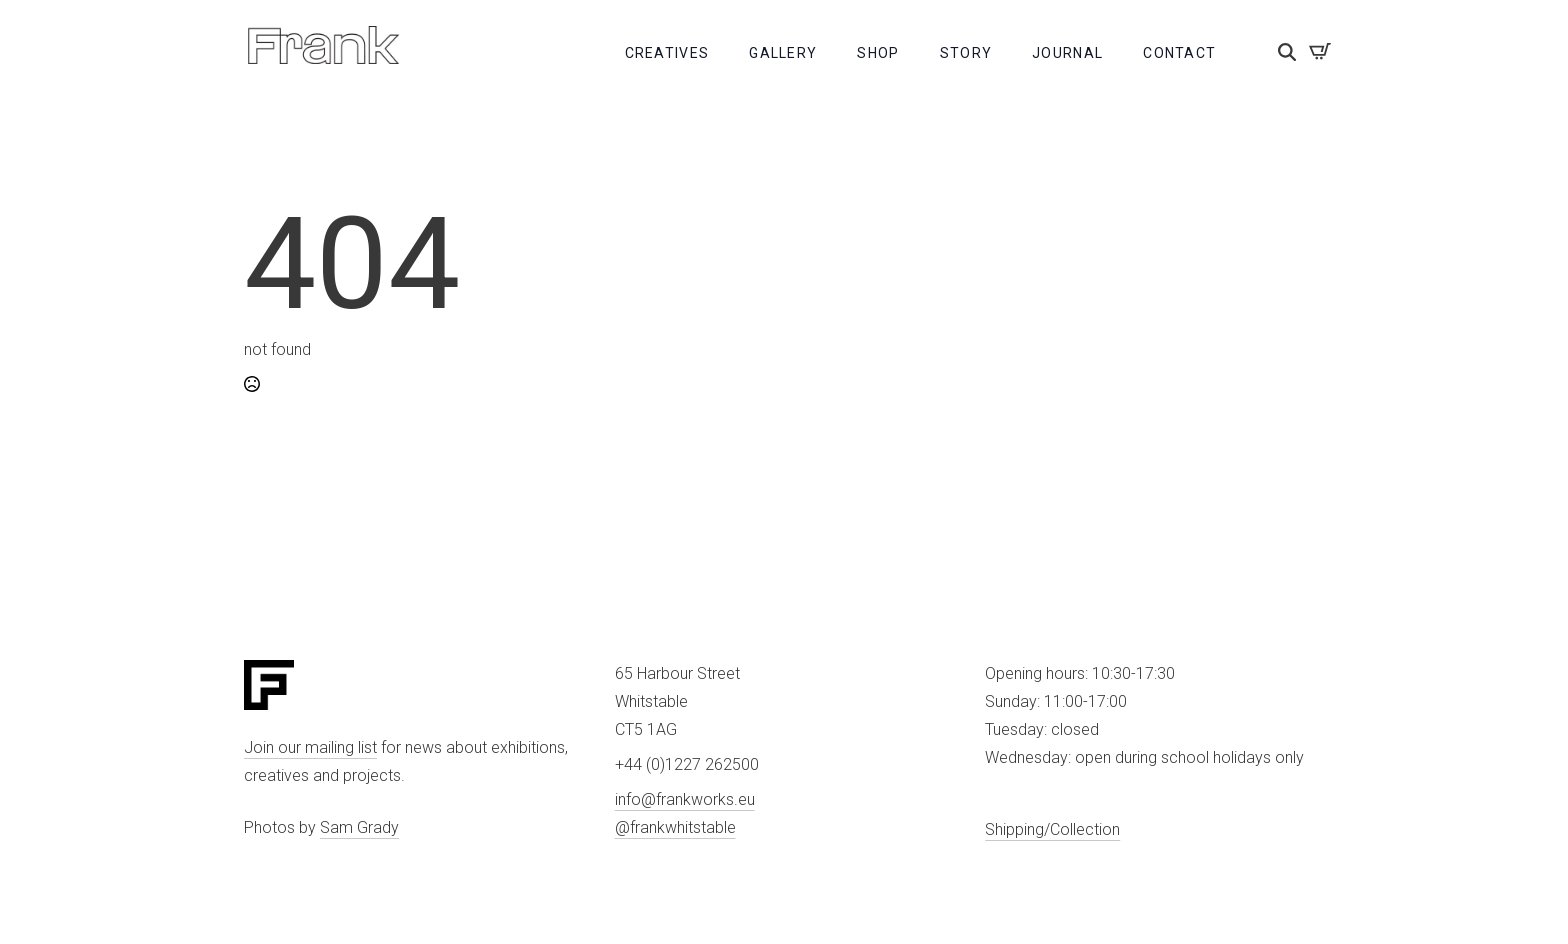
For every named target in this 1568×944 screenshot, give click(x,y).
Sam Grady (359, 827)
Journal (1067, 53)
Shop (878, 53)
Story (966, 53)
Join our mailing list (310, 747)
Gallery (783, 53)
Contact (1179, 53)
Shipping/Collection (1052, 829)
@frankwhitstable (675, 827)
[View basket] (1320, 51)
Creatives (667, 53)
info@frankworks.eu (685, 799)
